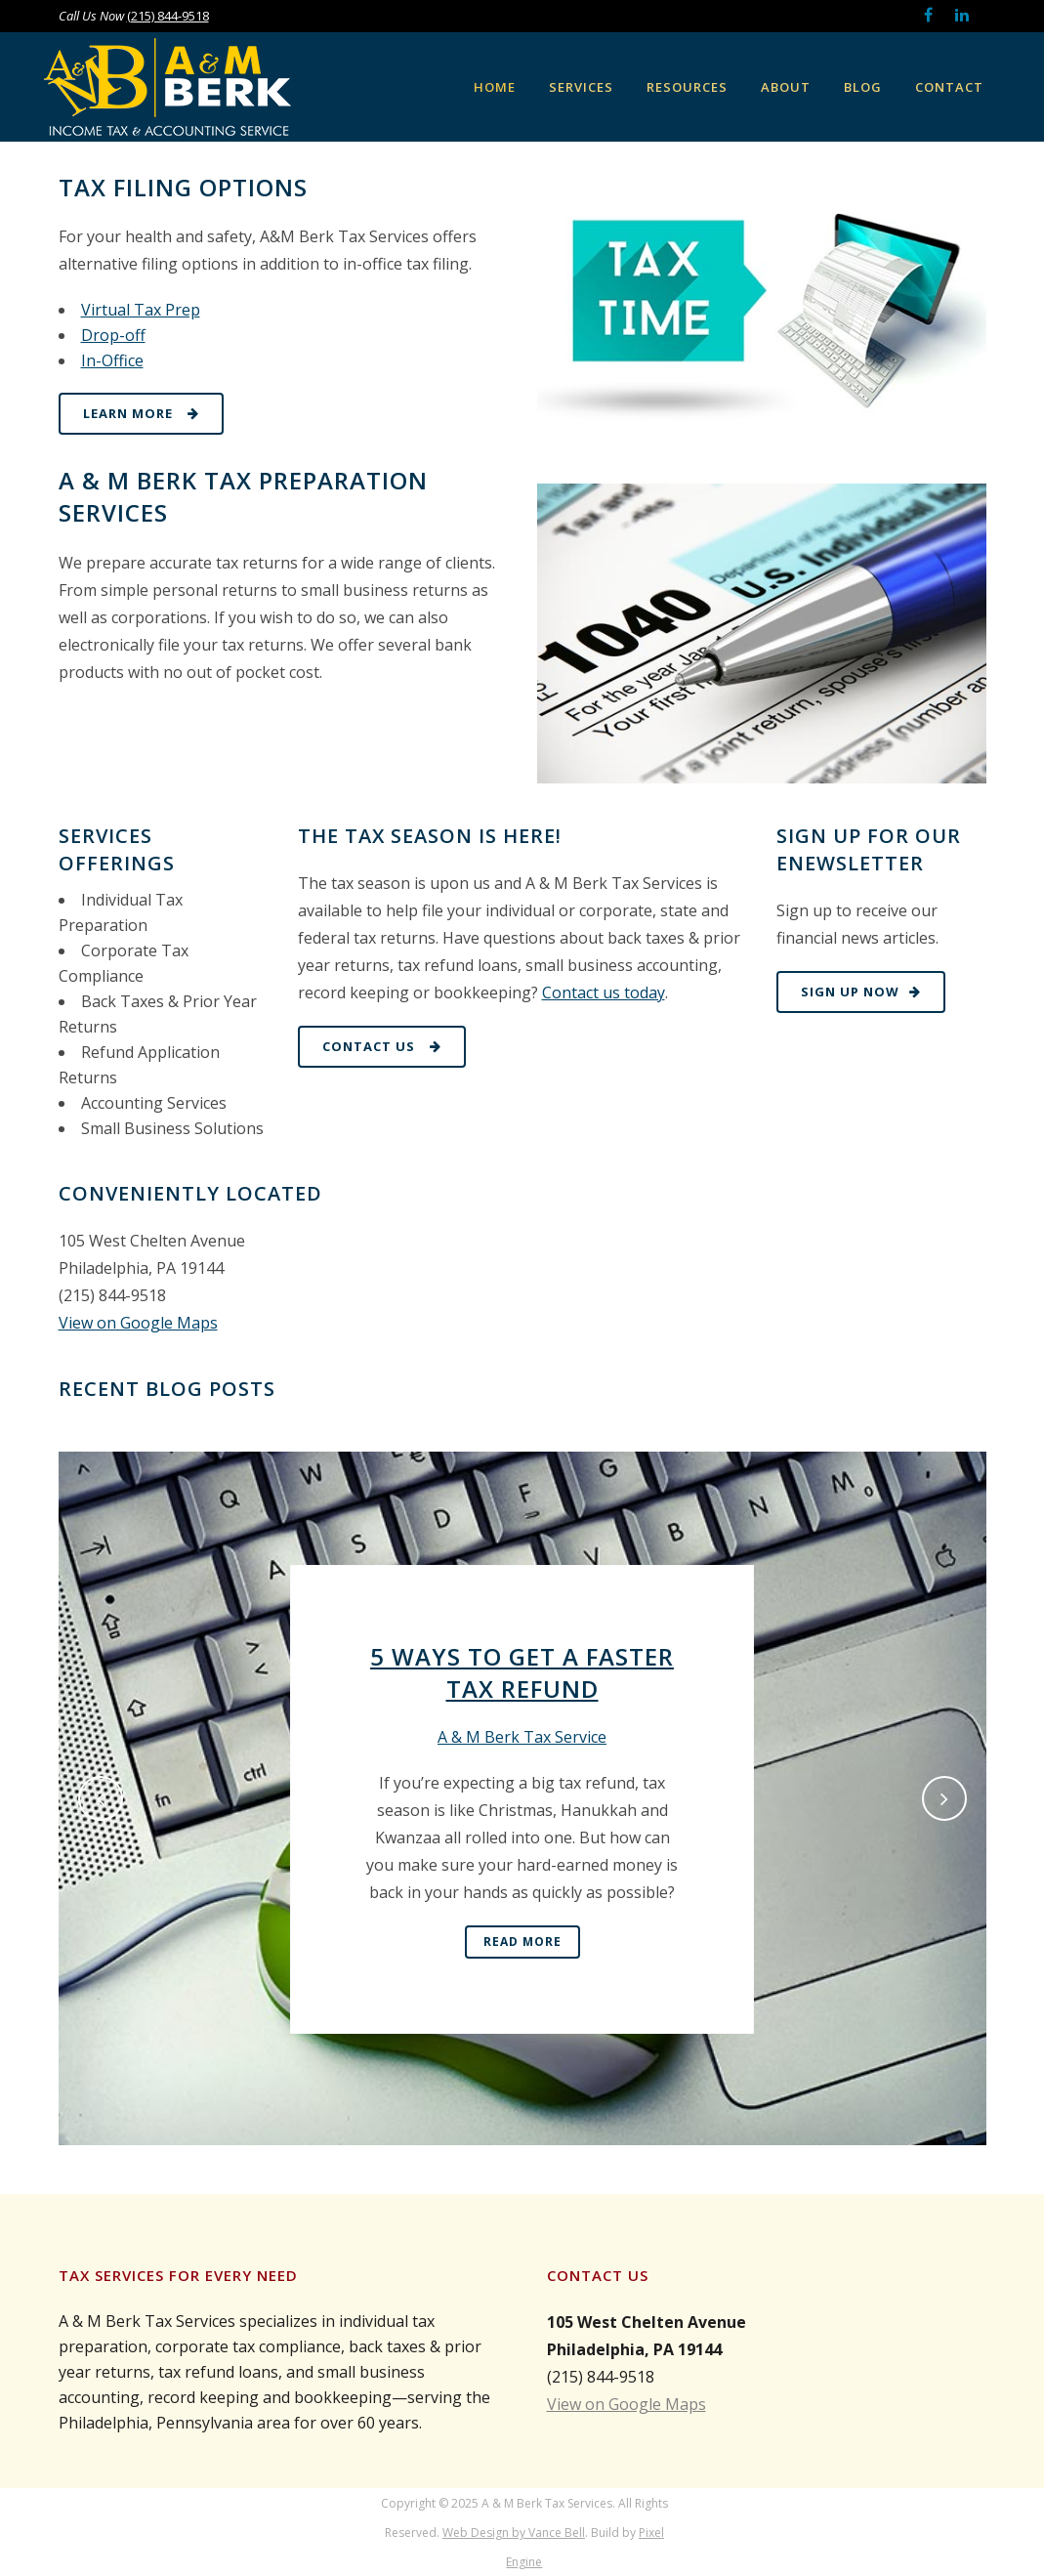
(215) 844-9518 (168, 15)
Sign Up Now (861, 991)
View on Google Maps (138, 1322)
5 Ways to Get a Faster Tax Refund (522, 1672)
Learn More (141, 413)
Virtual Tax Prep (140, 309)
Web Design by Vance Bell (513, 2532)
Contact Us (381, 1046)
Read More (522, 1941)
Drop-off (113, 335)
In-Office (112, 360)
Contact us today (603, 992)
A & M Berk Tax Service (522, 1737)
